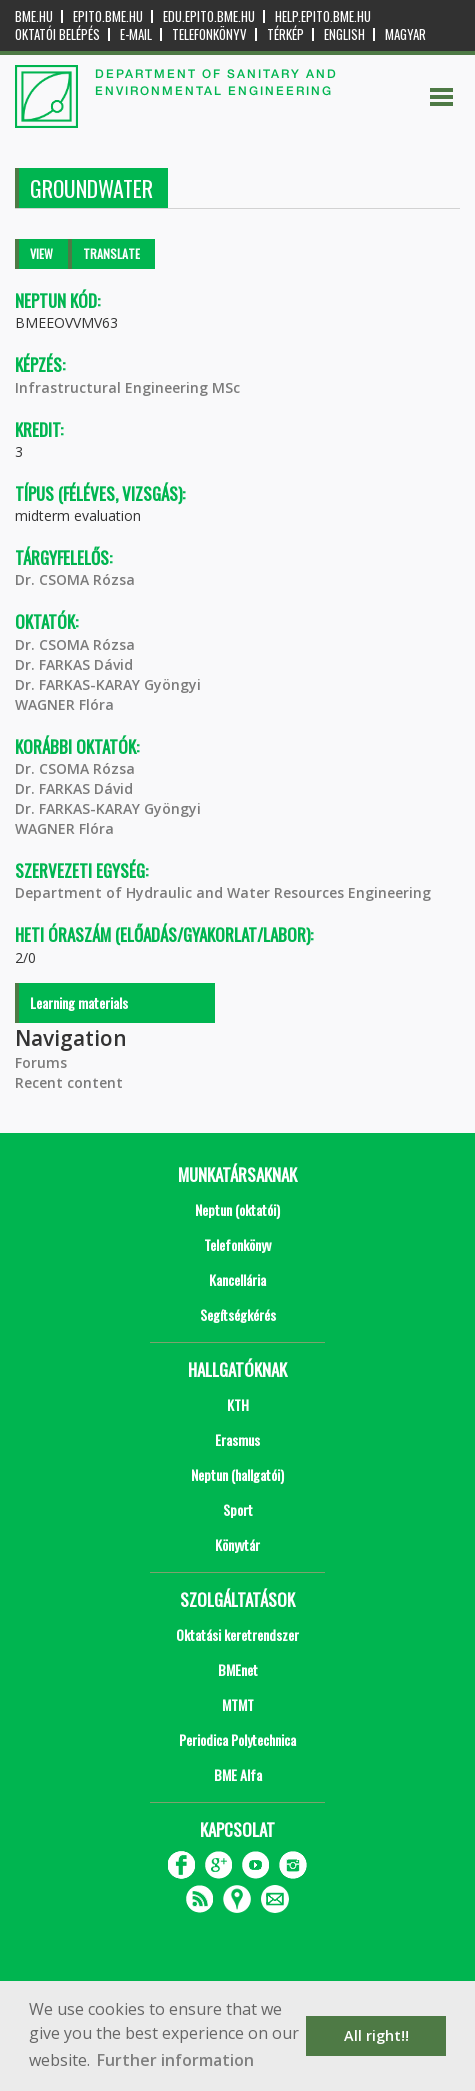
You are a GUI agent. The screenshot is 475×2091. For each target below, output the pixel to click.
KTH (238, 1404)
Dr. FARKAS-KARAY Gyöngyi (108, 684)
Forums (41, 1062)
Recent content (69, 1082)
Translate (111, 253)
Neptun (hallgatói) (237, 1474)
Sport (238, 1509)
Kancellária (237, 1279)
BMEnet (238, 1669)
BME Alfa (238, 1774)
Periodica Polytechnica (237, 1739)
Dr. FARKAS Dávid (74, 664)
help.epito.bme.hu (323, 16)
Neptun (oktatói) (237, 1209)
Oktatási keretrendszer (237, 1634)
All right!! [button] (376, 2035)
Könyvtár (237, 1544)
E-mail (136, 34)
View (41, 253)
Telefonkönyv (209, 34)
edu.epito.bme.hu (209, 16)
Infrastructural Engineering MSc (127, 387)
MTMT (238, 1704)
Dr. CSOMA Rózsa (75, 579)
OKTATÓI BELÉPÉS (57, 34)
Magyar (405, 34)
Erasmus (237, 1439)
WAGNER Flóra (64, 704)
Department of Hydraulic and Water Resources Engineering (223, 892)
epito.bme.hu (108, 16)
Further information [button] (175, 2060)
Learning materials (79, 1002)
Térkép (285, 34)
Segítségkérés (238, 1314)
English (344, 34)
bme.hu (34, 16)
